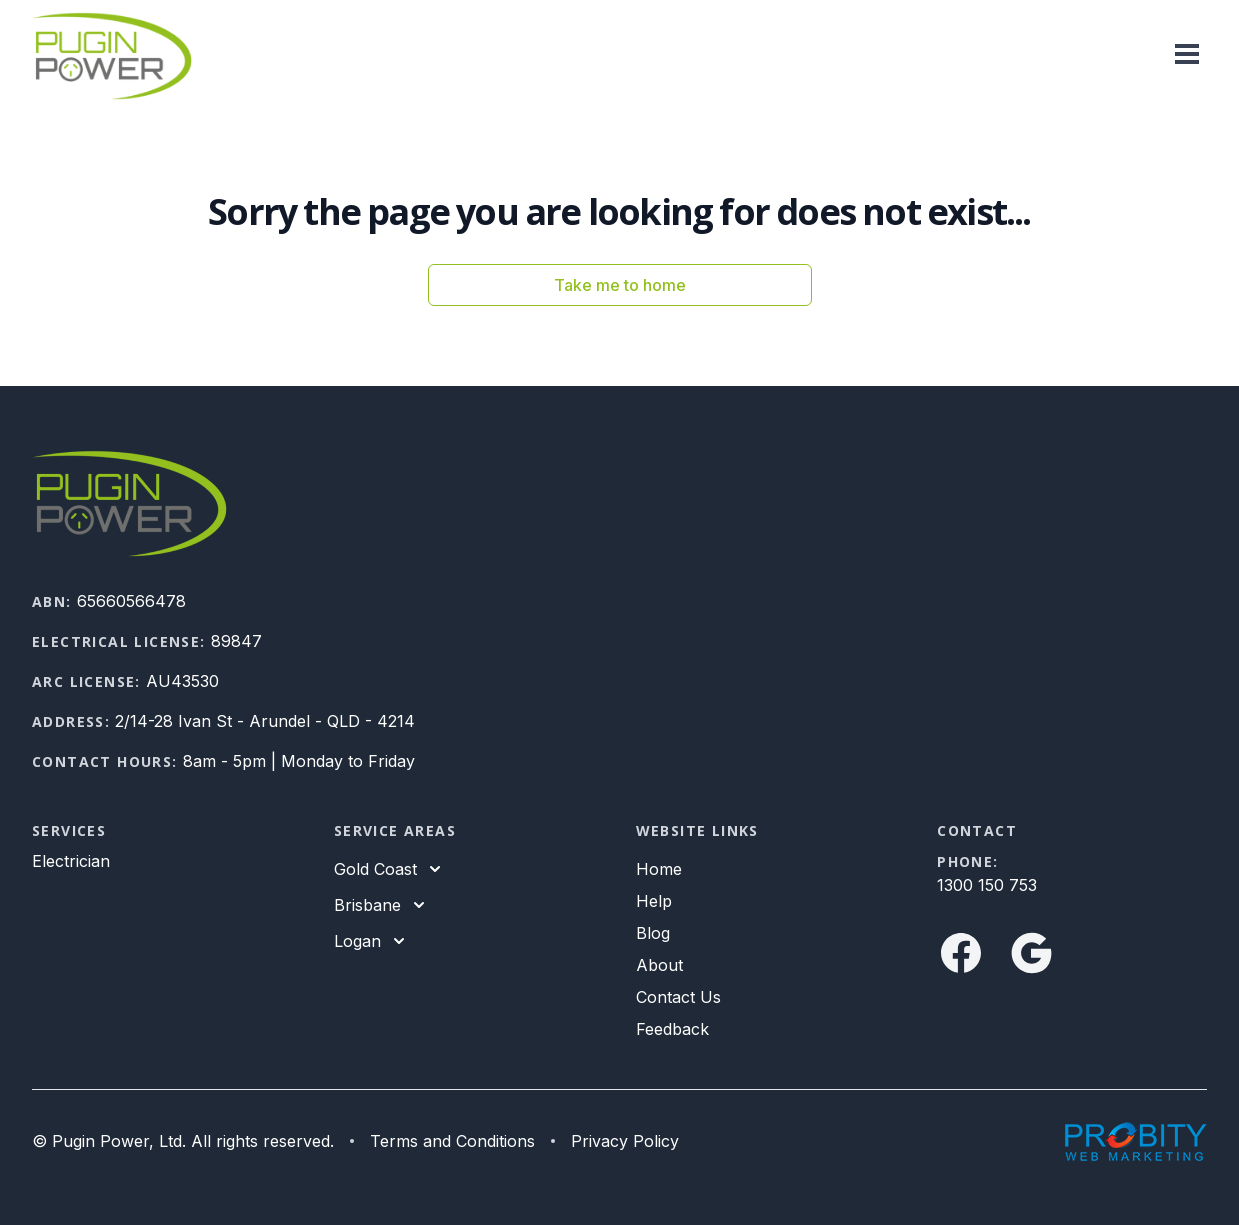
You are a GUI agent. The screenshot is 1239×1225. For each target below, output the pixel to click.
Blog (653, 933)
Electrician (71, 861)
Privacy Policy (625, 1141)
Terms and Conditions (452, 1141)
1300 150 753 (987, 885)
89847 (236, 641)
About (659, 965)
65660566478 (131, 601)
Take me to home (620, 285)
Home (659, 869)
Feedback (672, 1029)
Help (654, 901)
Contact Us (678, 997)
